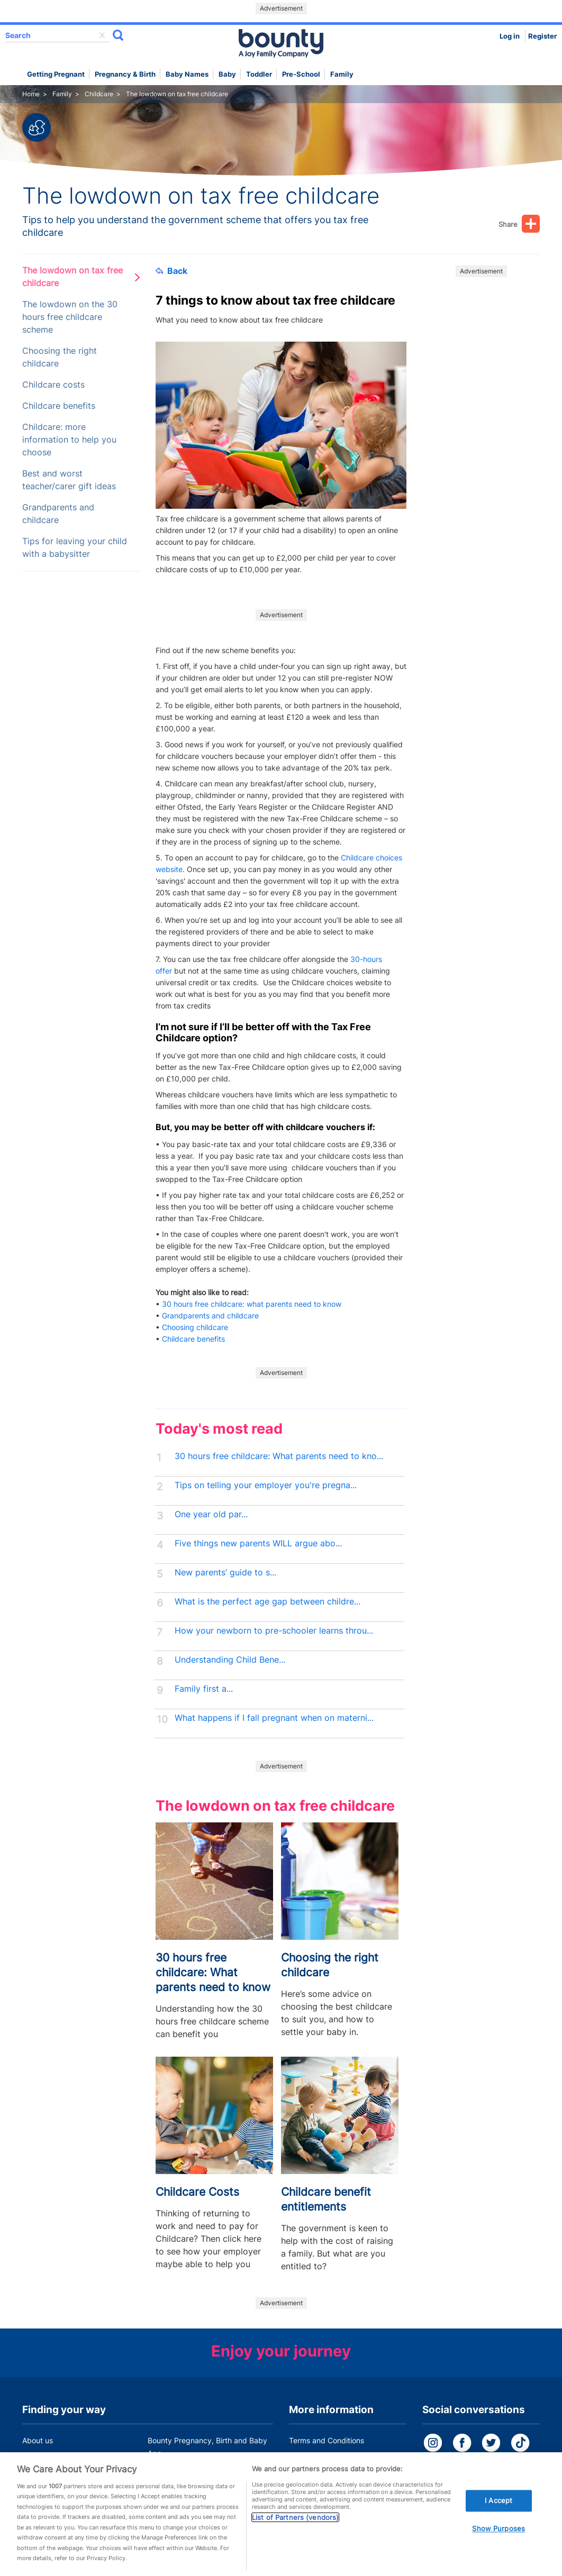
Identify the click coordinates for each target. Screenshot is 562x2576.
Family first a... (204, 1689)
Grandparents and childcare (58, 513)
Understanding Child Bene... (230, 1660)
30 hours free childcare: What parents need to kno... (279, 1456)
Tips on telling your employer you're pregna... (266, 1485)
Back (171, 270)
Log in (510, 36)
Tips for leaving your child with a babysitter (74, 547)
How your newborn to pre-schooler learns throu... (274, 1631)
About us (37, 2440)
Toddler (259, 74)
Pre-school (301, 74)
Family (341, 74)
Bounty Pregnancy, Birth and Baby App (207, 2447)
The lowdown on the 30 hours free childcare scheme (69, 317)
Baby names (187, 74)
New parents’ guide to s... (225, 1572)
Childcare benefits (58, 406)
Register (542, 36)
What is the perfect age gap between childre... (267, 1602)
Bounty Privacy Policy (326, 2460)
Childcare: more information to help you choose (69, 439)
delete (102, 35)
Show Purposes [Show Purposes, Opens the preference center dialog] (498, 2544)
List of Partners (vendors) (295, 2532)
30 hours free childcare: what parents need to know (252, 1303)
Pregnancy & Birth (125, 74)
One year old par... (211, 1514)
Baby (227, 74)
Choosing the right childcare (59, 357)
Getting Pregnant (56, 74)
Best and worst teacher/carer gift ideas (69, 480)
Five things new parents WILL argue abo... (258, 1543)
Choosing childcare (195, 1327)
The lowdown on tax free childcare (72, 276)
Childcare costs (53, 385)
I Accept (498, 2516)
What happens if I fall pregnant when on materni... (274, 1718)
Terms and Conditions (326, 2440)
